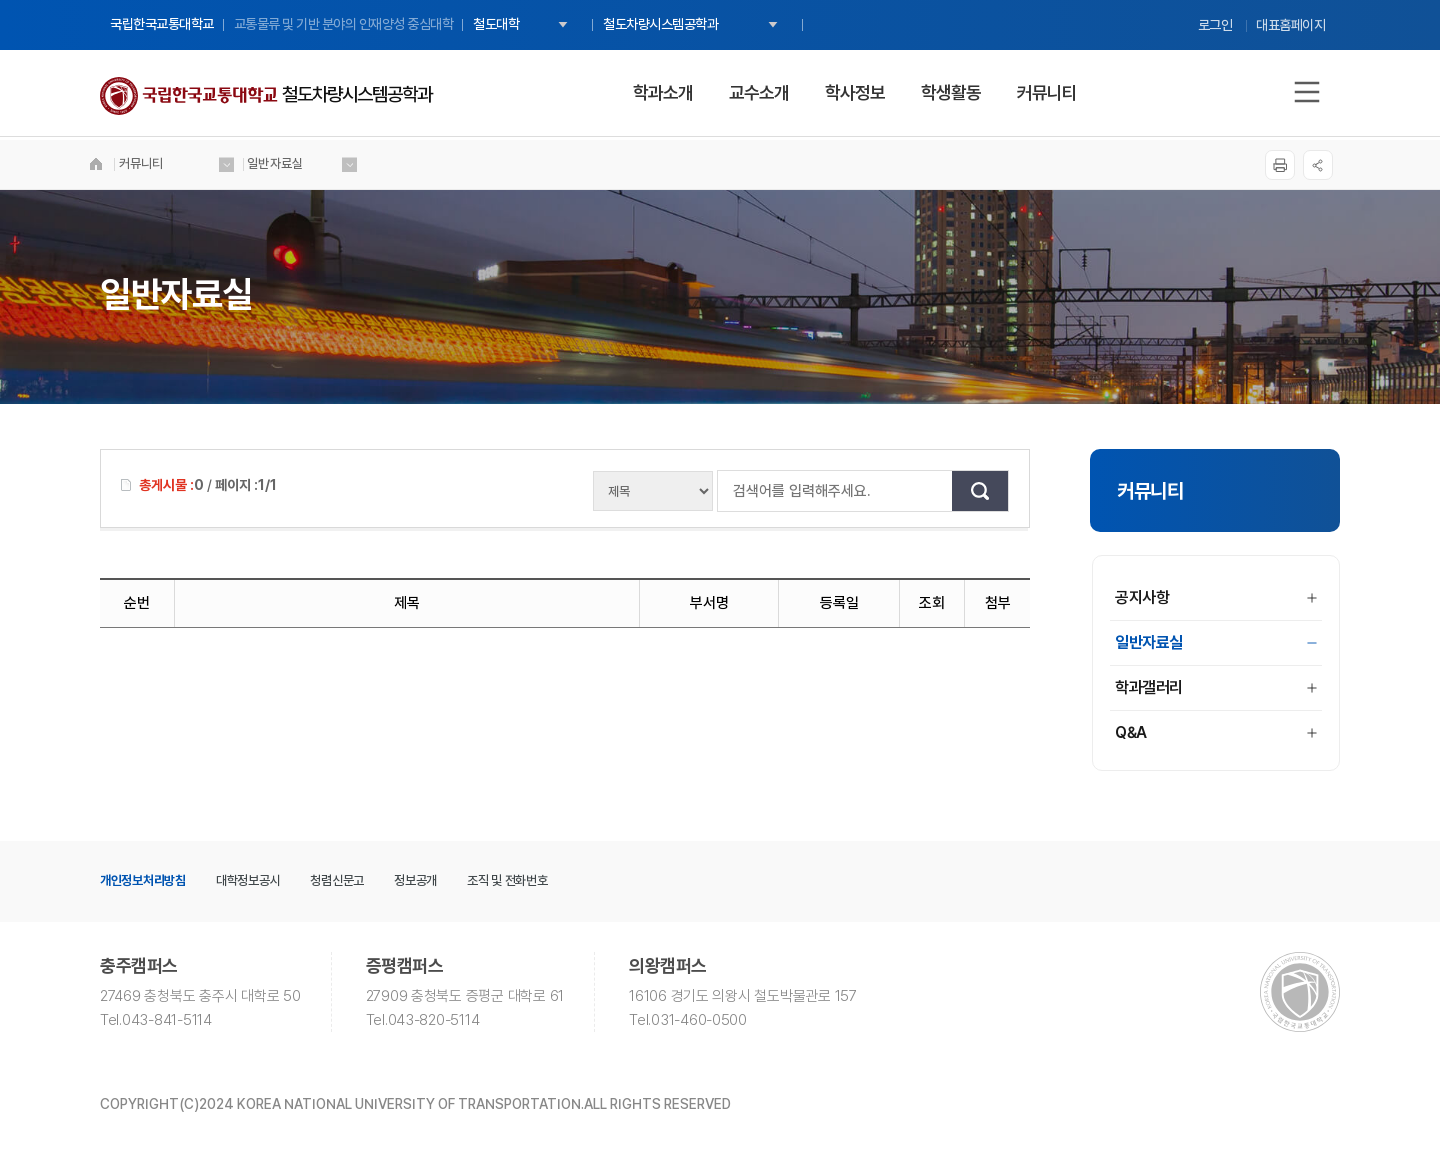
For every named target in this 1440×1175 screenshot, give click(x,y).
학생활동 (951, 92)
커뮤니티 (1047, 92)
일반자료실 (1216, 642)
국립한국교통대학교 (162, 24)
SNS (1305, 165)
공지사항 (1216, 597)
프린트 (1267, 165)
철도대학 (496, 24)
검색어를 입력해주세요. (728, 491)
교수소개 (759, 92)
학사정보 (855, 92)
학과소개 (663, 92)
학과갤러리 (1216, 687)
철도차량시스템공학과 (660, 24)
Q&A (1216, 732)
